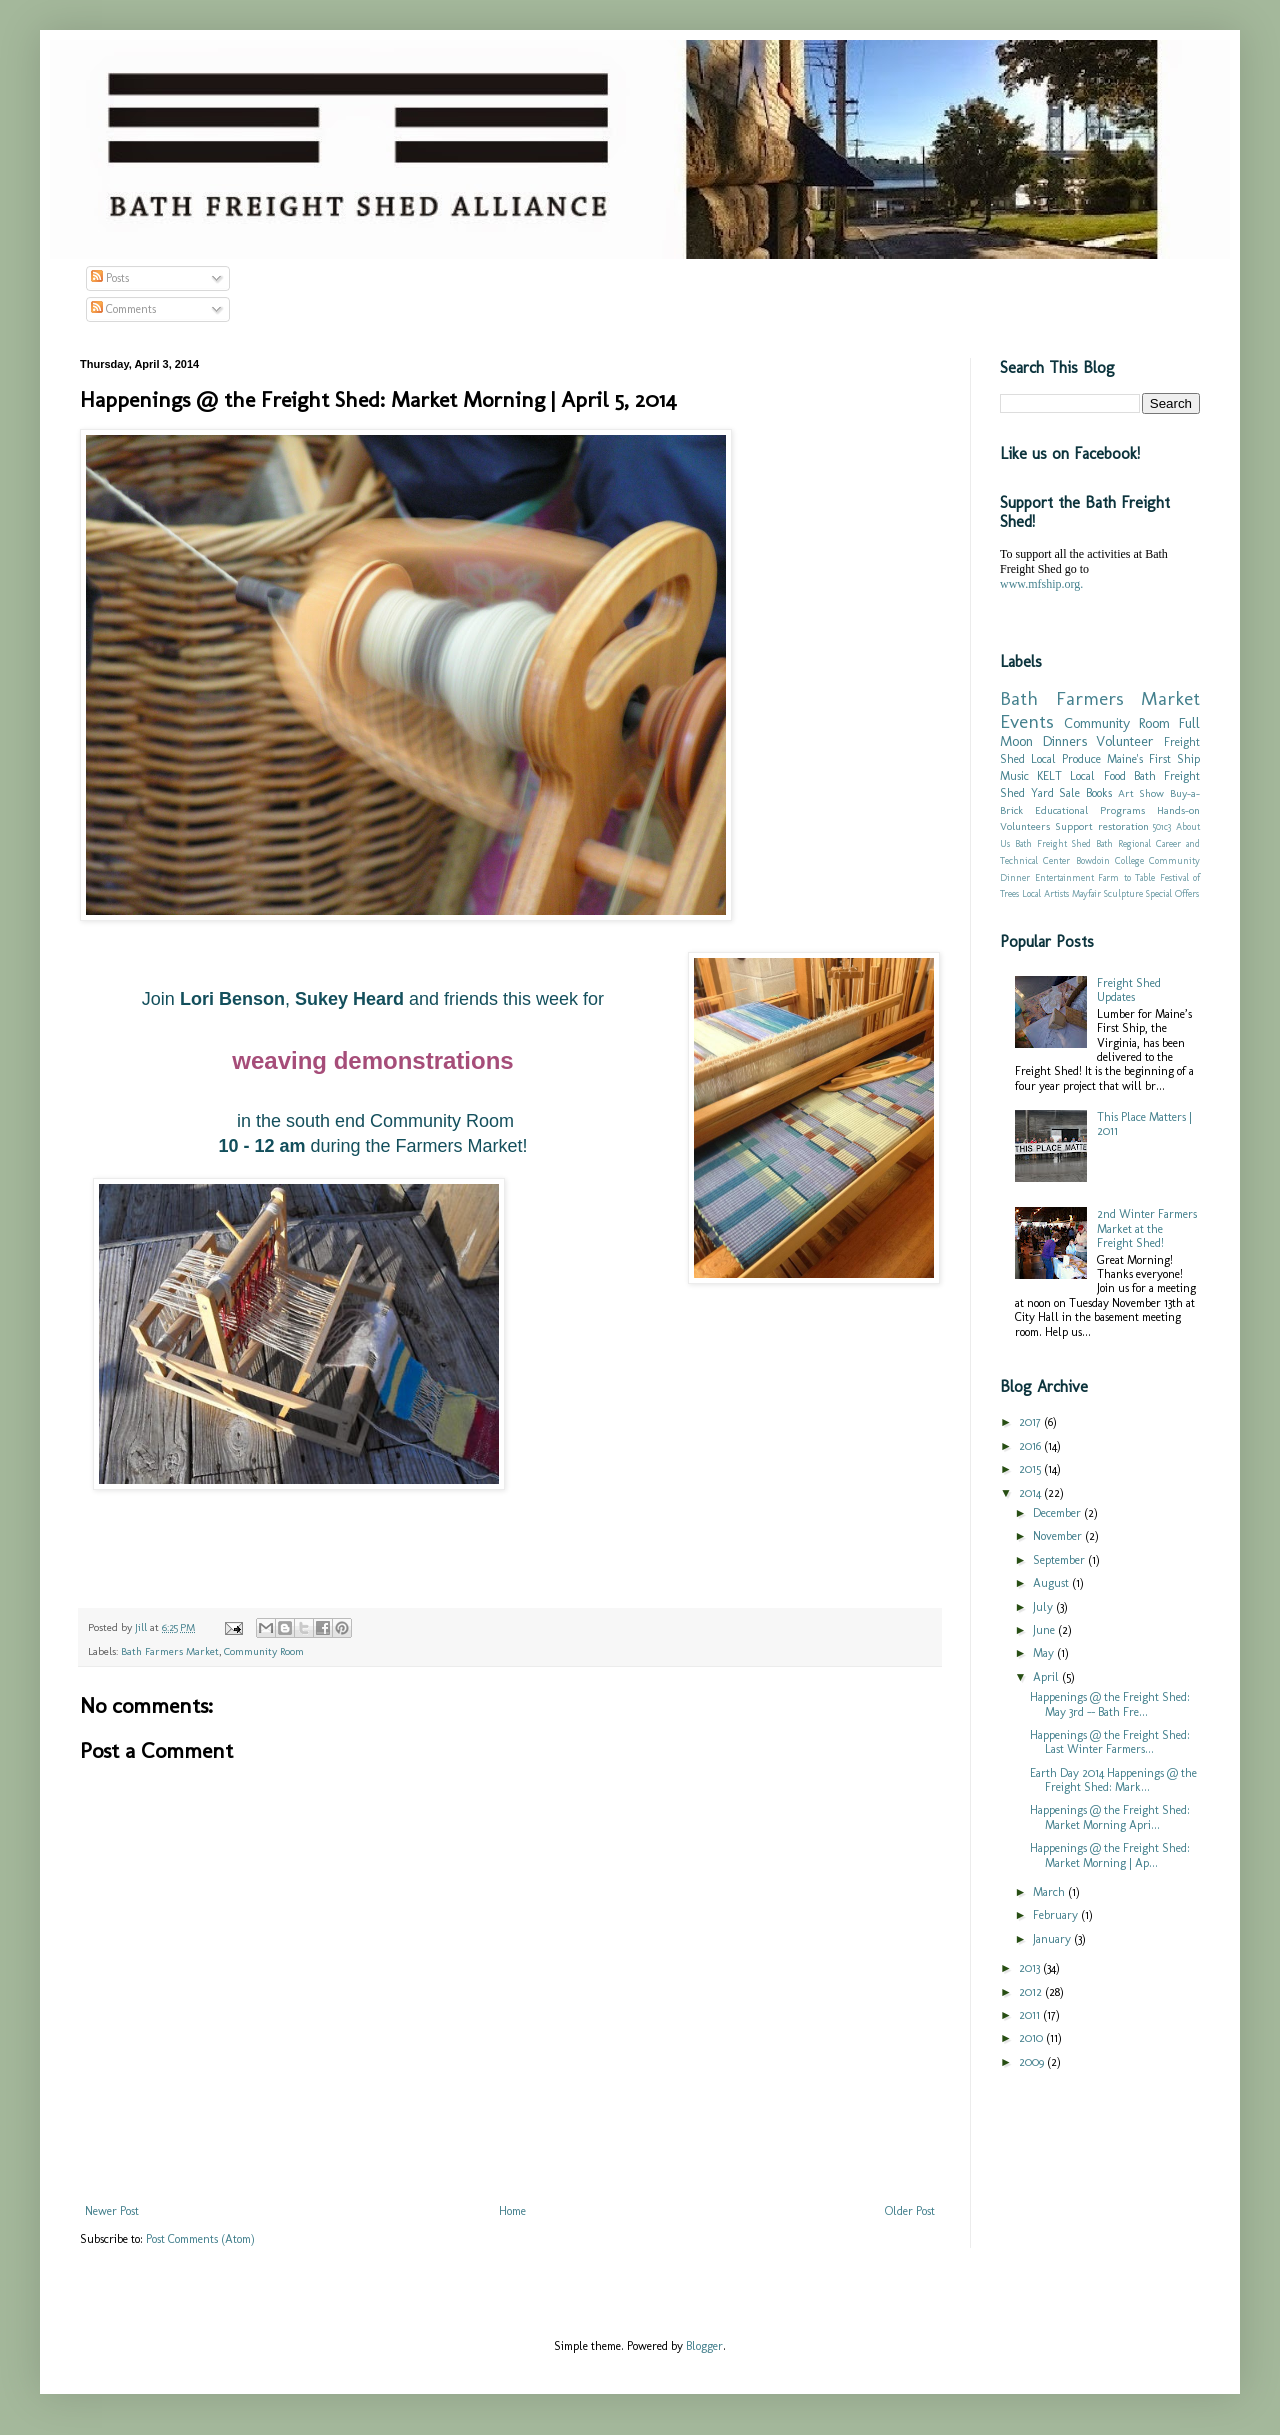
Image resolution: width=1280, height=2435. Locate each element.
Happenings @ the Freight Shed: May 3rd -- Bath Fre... (1110, 1704)
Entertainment (1064, 877)
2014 (1031, 1493)
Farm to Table (1126, 877)
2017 (1031, 1422)
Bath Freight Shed (1053, 843)
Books (1099, 793)
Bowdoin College (1110, 860)
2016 (1031, 1446)
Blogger (704, 2346)
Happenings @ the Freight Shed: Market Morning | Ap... (1110, 1855)
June (1045, 1630)
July (1044, 1607)
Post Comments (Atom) (200, 2239)
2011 (1031, 2015)
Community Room (264, 1651)
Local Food (1097, 776)
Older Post (910, 2211)
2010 (1032, 2038)
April (1047, 1677)
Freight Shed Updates (1129, 990)
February (1057, 1915)
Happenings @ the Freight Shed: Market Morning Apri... (1110, 1817)
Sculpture (1123, 893)
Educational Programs (1090, 810)
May (1045, 1653)
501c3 (1162, 826)
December (1058, 1513)
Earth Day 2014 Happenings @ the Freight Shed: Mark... (1113, 1780)
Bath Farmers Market (170, 1651)
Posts (110, 278)
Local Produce (1066, 759)
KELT (1049, 776)
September (1060, 1560)
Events (1027, 721)
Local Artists (1045, 893)
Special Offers (1172, 893)
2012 (1032, 1992)
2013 (1031, 1968)
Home (512, 2211)
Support (1074, 826)
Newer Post (112, 2211)
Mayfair (1086, 893)
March (1050, 1892)
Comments (123, 309)
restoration (1123, 826)
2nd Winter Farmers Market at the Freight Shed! (1147, 1228)
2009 (1033, 2062)
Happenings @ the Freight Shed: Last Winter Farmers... (1110, 1742)
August (1052, 1583)
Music (1014, 776)
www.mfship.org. (1041, 584)
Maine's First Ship (1153, 759)
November (1059, 1536)
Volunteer (1125, 741)
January (1053, 1939)
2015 (1031, 1469)
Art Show (1141, 793)
